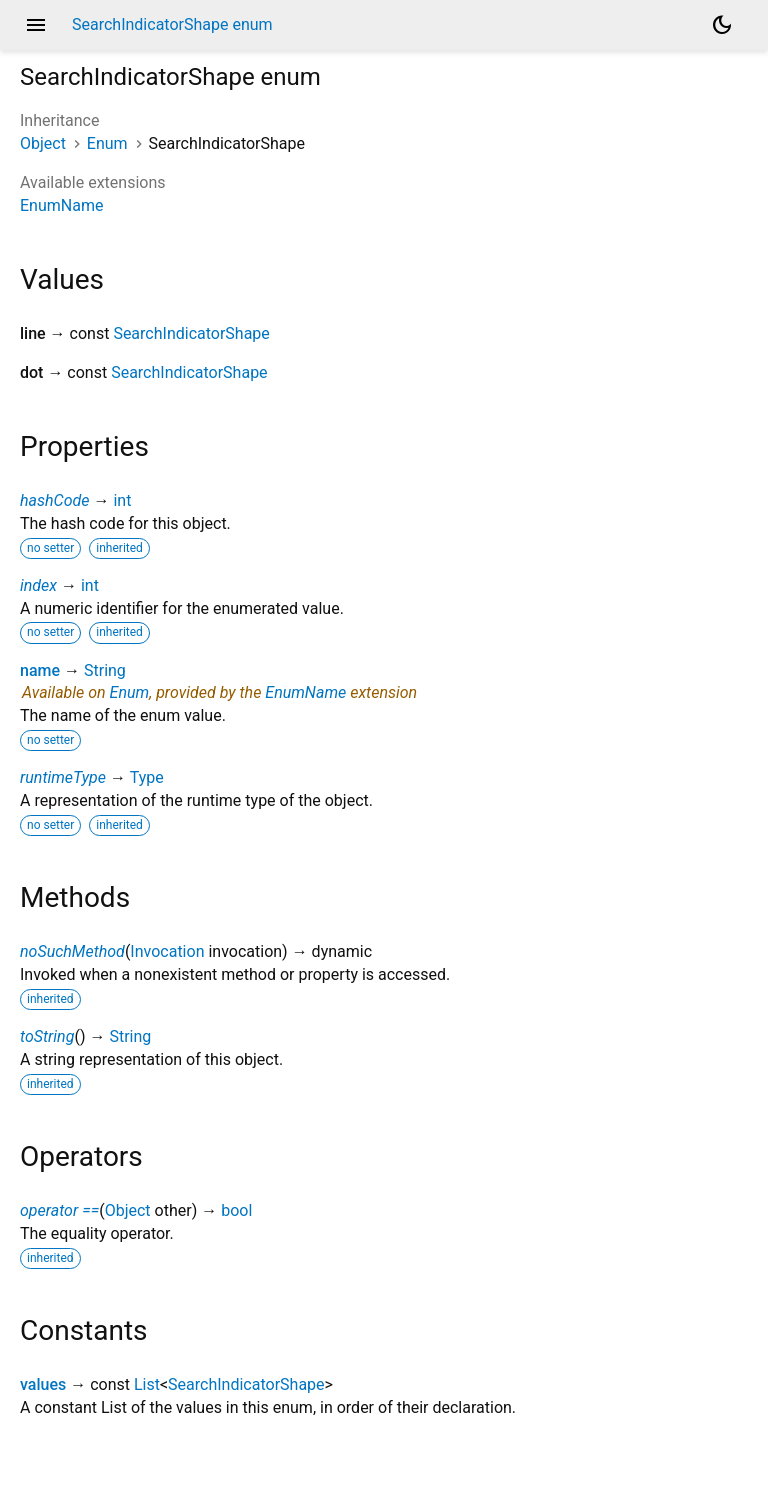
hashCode (54, 500)
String (105, 670)
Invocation (167, 951)
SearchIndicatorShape (191, 333)
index (38, 585)
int (122, 500)
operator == (59, 1210)
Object (43, 143)
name (40, 670)
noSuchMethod (72, 951)
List (147, 1384)
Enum (107, 143)
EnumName (61, 205)
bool (236, 1210)
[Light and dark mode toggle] (722, 25)
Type (147, 777)
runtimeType (63, 777)
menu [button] (36, 25)
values (43, 1384)
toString (47, 1036)
